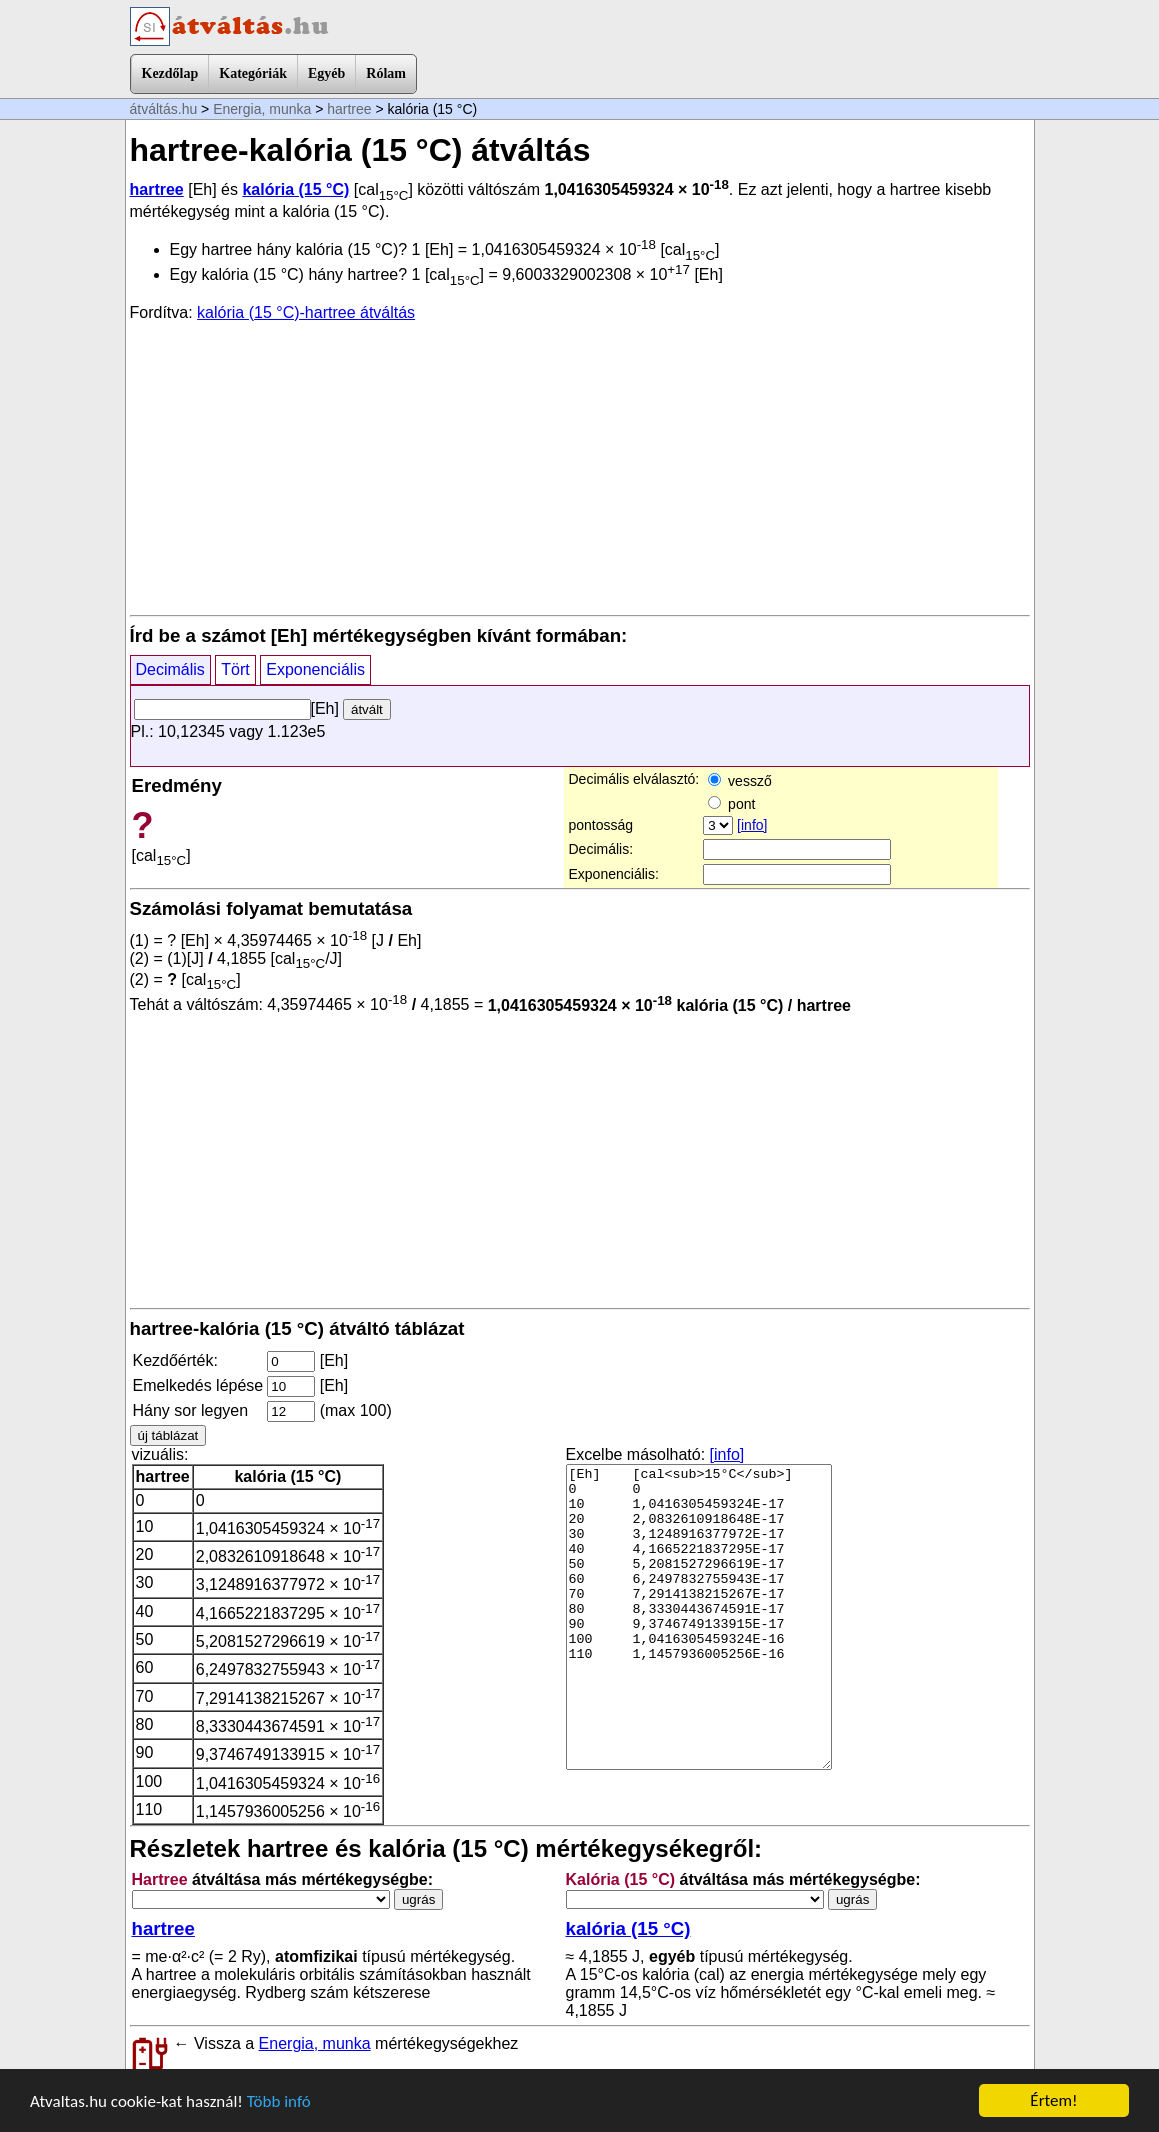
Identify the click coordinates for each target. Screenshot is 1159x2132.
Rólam (386, 73)
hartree (349, 109)
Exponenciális (315, 669)
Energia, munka (262, 109)
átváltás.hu (164, 109)
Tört (235, 669)
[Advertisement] (580, 467)
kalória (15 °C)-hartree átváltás (306, 312)
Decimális (170, 669)
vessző (739, 781)
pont (731, 804)
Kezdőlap (170, 73)
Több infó (279, 2101)
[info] (752, 825)
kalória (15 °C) (295, 189)
